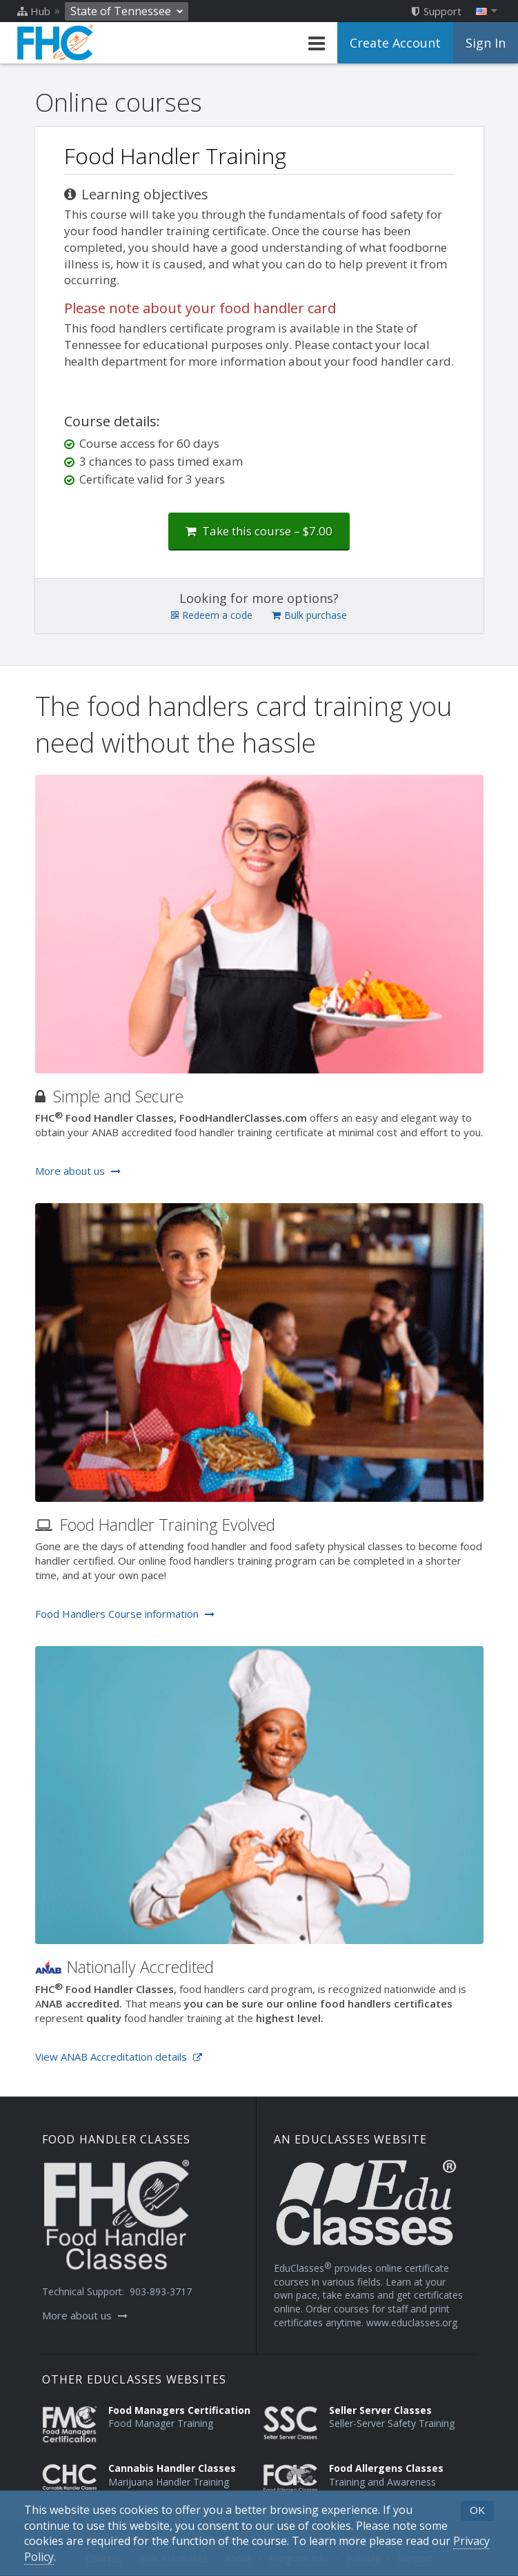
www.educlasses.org (411, 2322)
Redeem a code (211, 615)
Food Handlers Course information (125, 1614)
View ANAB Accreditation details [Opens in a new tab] (118, 2056)
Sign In (486, 42)
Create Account (395, 42)
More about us (78, 1171)
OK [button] (477, 2510)
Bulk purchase (309, 615)
